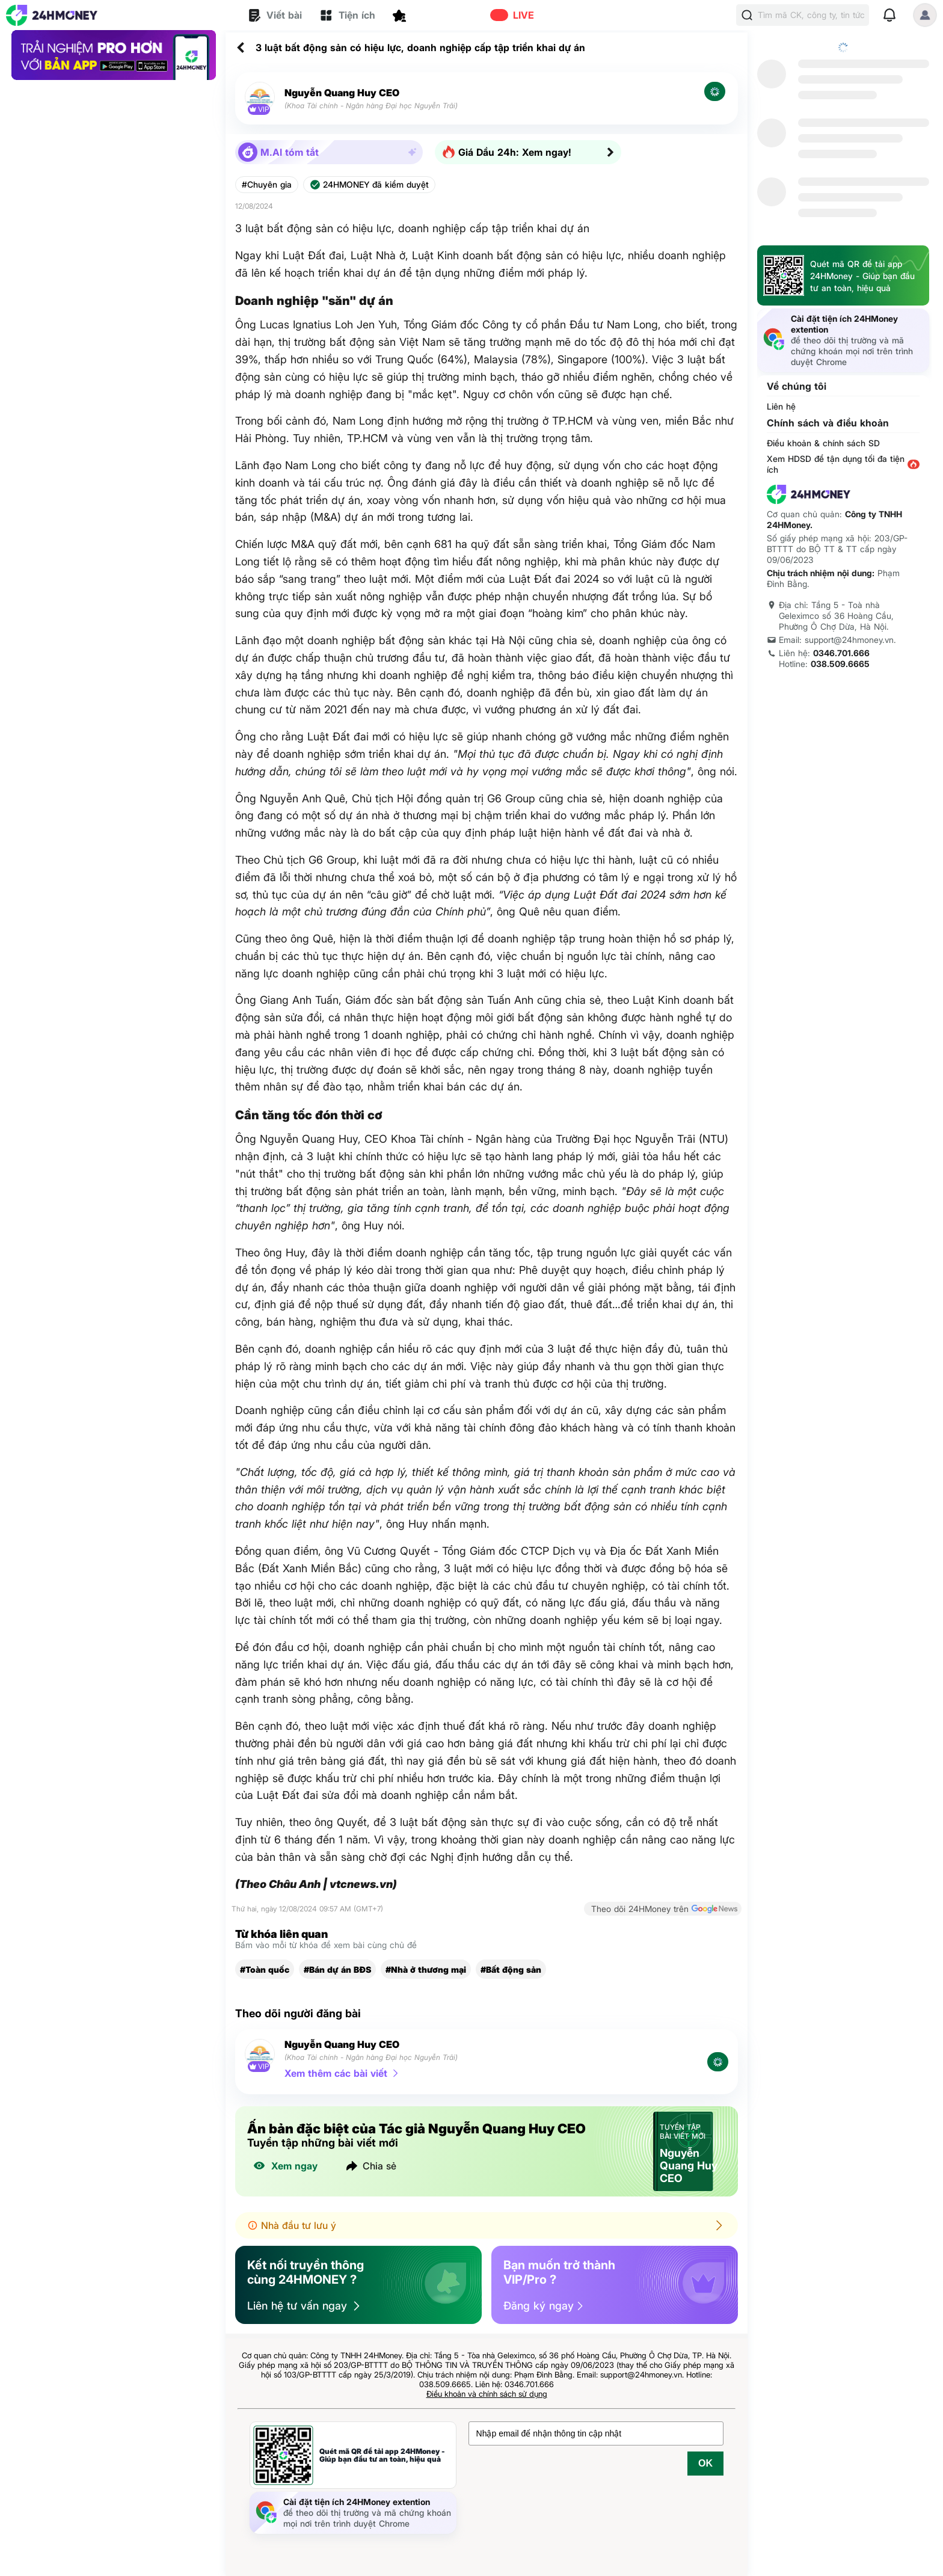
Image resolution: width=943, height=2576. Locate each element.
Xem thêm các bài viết (335, 2073)
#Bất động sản (511, 1969)
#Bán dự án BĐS (337, 1969)
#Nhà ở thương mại (425, 1969)
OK (705, 2463)
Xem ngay (285, 2166)
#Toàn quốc (264, 1969)
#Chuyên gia (267, 184)
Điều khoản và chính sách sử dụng (486, 2394)
